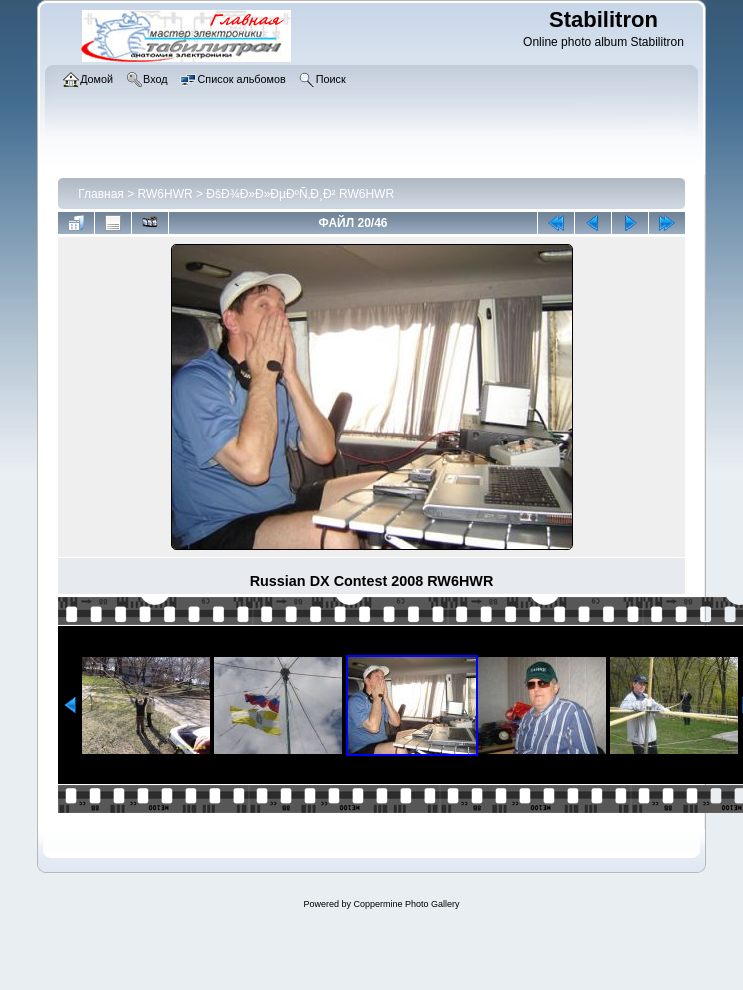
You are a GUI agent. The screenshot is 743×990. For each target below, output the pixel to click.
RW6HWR (165, 194)
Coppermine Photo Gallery (406, 904)
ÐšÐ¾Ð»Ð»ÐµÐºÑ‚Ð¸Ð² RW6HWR (300, 194)
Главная (101, 194)
